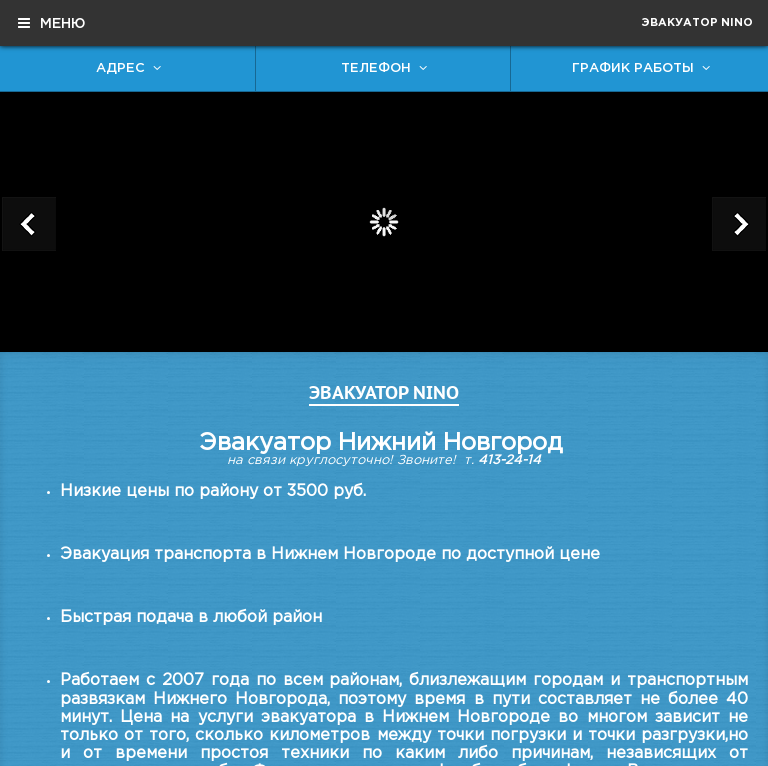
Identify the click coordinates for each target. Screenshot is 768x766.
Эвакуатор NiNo (697, 23)
